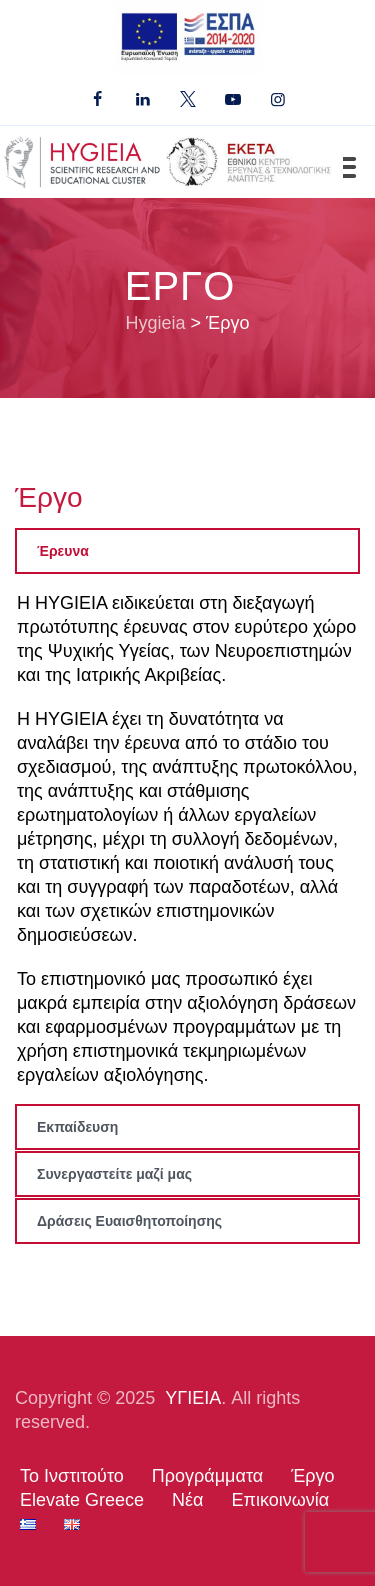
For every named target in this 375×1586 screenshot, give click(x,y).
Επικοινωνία (281, 1500)
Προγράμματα (207, 1476)
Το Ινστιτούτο (72, 1476)
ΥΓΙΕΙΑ (193, 1398)
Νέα (187, 1500)
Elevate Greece (82, 1500)
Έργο (312, 1476)
